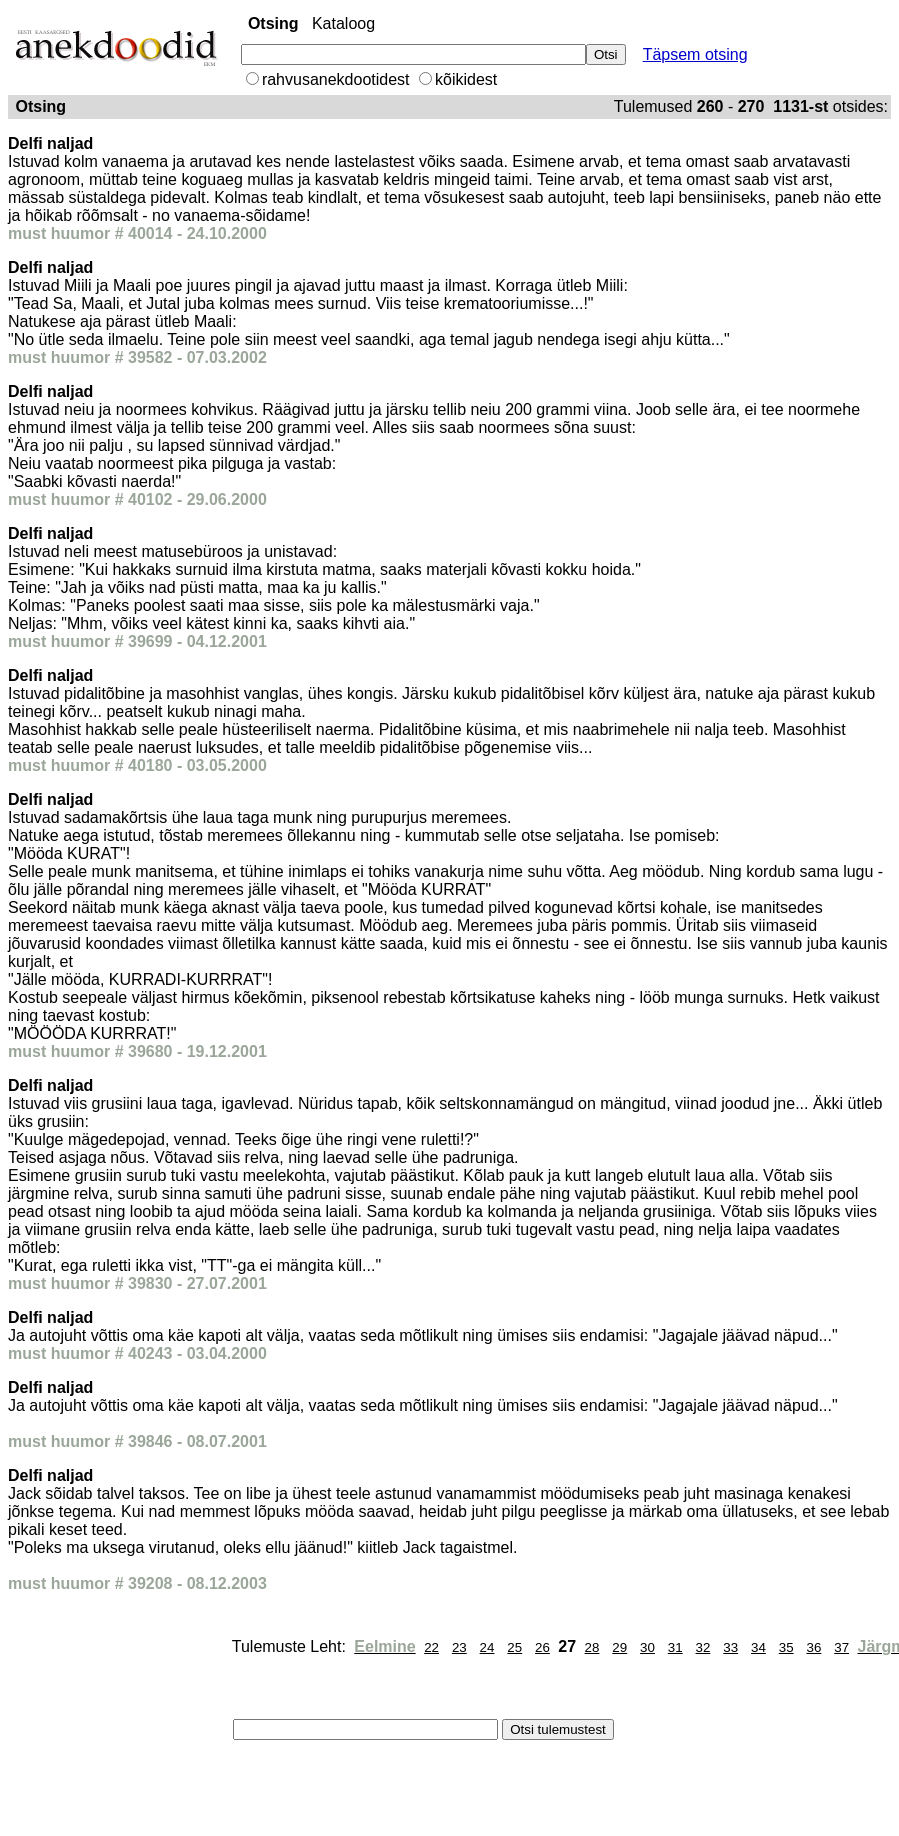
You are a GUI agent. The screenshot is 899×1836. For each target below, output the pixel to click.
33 (730, 1647)
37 (841, 1647)
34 (758, 1647)
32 (703, 1647)
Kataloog (343, 23)
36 (813, 1647)
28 (592, 1647)
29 (619, 1647)
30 (647, 1647)
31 (675, 1647)
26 (542, 1647)
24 (487, 1647)
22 (431, 1647)
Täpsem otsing (695, 54)
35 (786, 1647)
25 (514, 1647)
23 (459, 1647)
